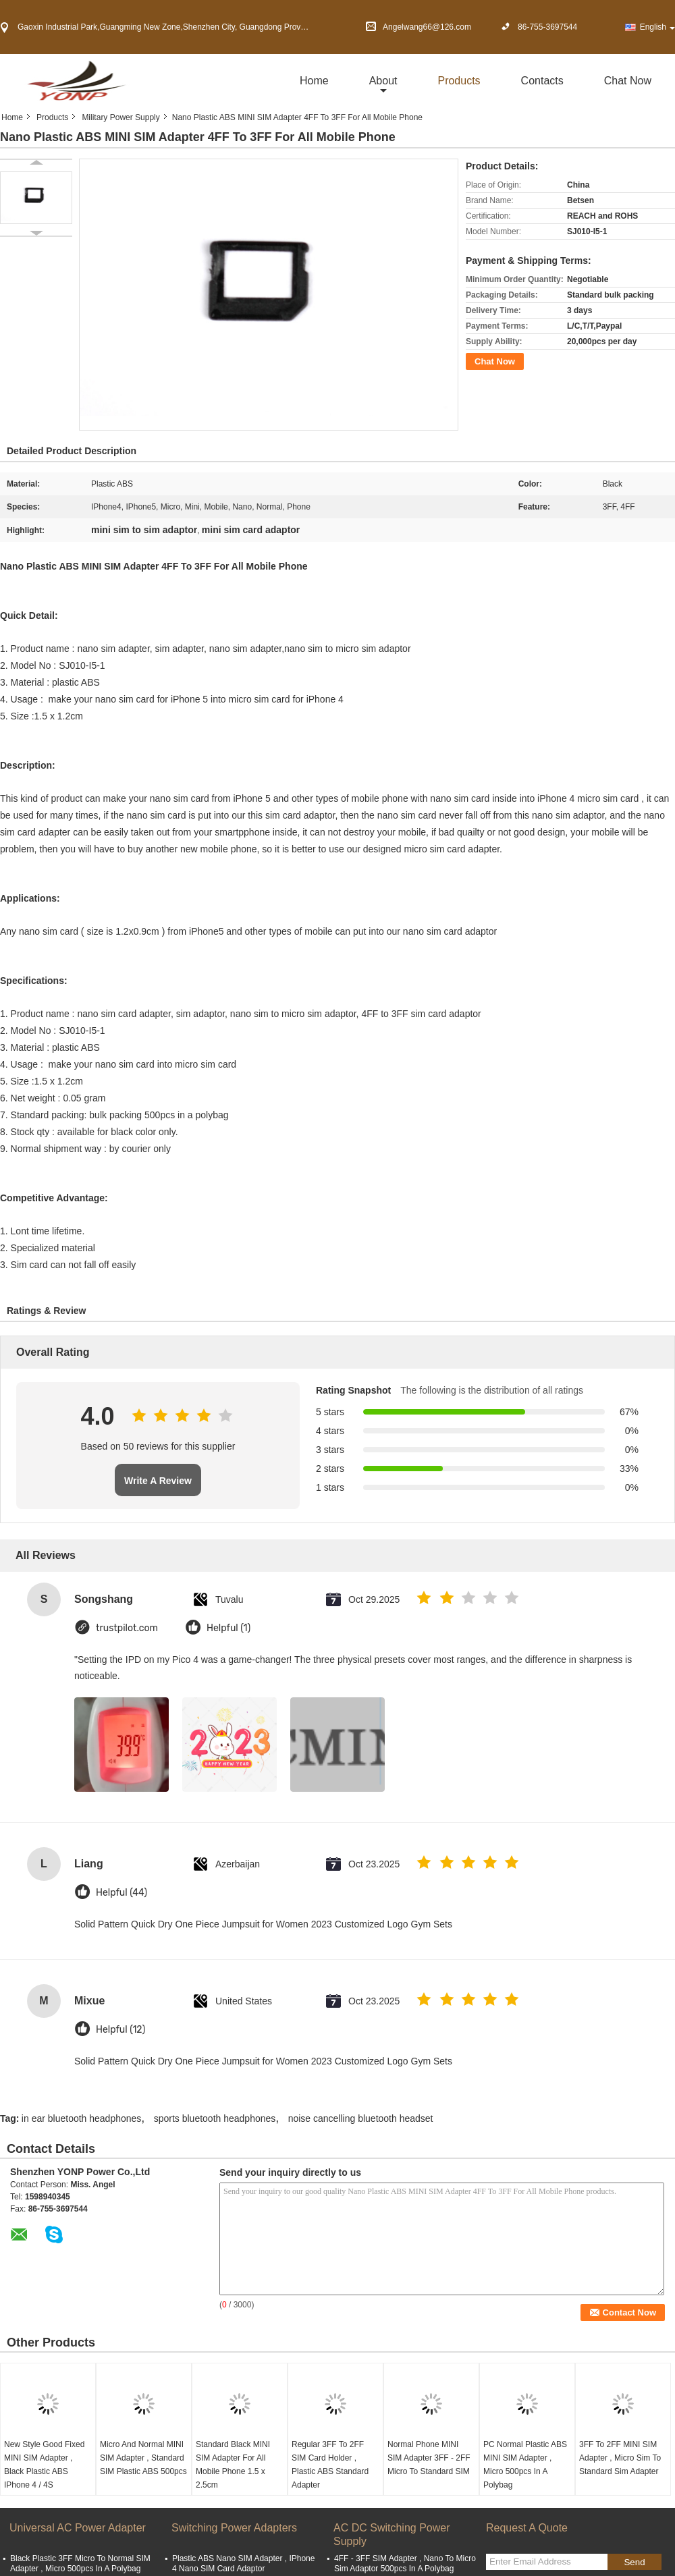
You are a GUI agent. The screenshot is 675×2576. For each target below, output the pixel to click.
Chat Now (627, 80)
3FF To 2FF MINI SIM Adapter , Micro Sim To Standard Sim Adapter (620, 2458)
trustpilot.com (127, 1628)
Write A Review (158, 1480)
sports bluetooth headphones (215, 2118)
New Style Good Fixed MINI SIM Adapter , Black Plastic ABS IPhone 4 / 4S (44, 2465)
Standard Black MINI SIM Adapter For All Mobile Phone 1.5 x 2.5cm (233, 2465)
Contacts (542, 80)
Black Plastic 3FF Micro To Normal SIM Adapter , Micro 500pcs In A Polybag (80, 2563)
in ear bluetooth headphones (81, 2118)
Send (634, 2562)
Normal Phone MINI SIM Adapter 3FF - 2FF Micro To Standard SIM (428, 2458)
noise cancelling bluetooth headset (360, 2118)
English (657, 27)
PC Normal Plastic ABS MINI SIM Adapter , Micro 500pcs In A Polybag (525, 2465)
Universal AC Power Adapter (77, 2527)
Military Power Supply (120, 117)
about (383, 80)
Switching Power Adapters (234, 2527)
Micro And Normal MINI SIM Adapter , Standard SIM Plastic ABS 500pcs (143, 2458)
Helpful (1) (228, 1628)
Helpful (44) (121, 1892)
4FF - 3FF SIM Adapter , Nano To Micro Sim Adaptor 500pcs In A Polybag (405, 2563)
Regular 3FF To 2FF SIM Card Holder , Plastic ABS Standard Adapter (330, 2465)
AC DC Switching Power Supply (391, 2534)
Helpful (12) (120, 2029)
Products (458, 80)
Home (314, 80)
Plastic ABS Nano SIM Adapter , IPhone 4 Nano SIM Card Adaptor (243, 2563)
